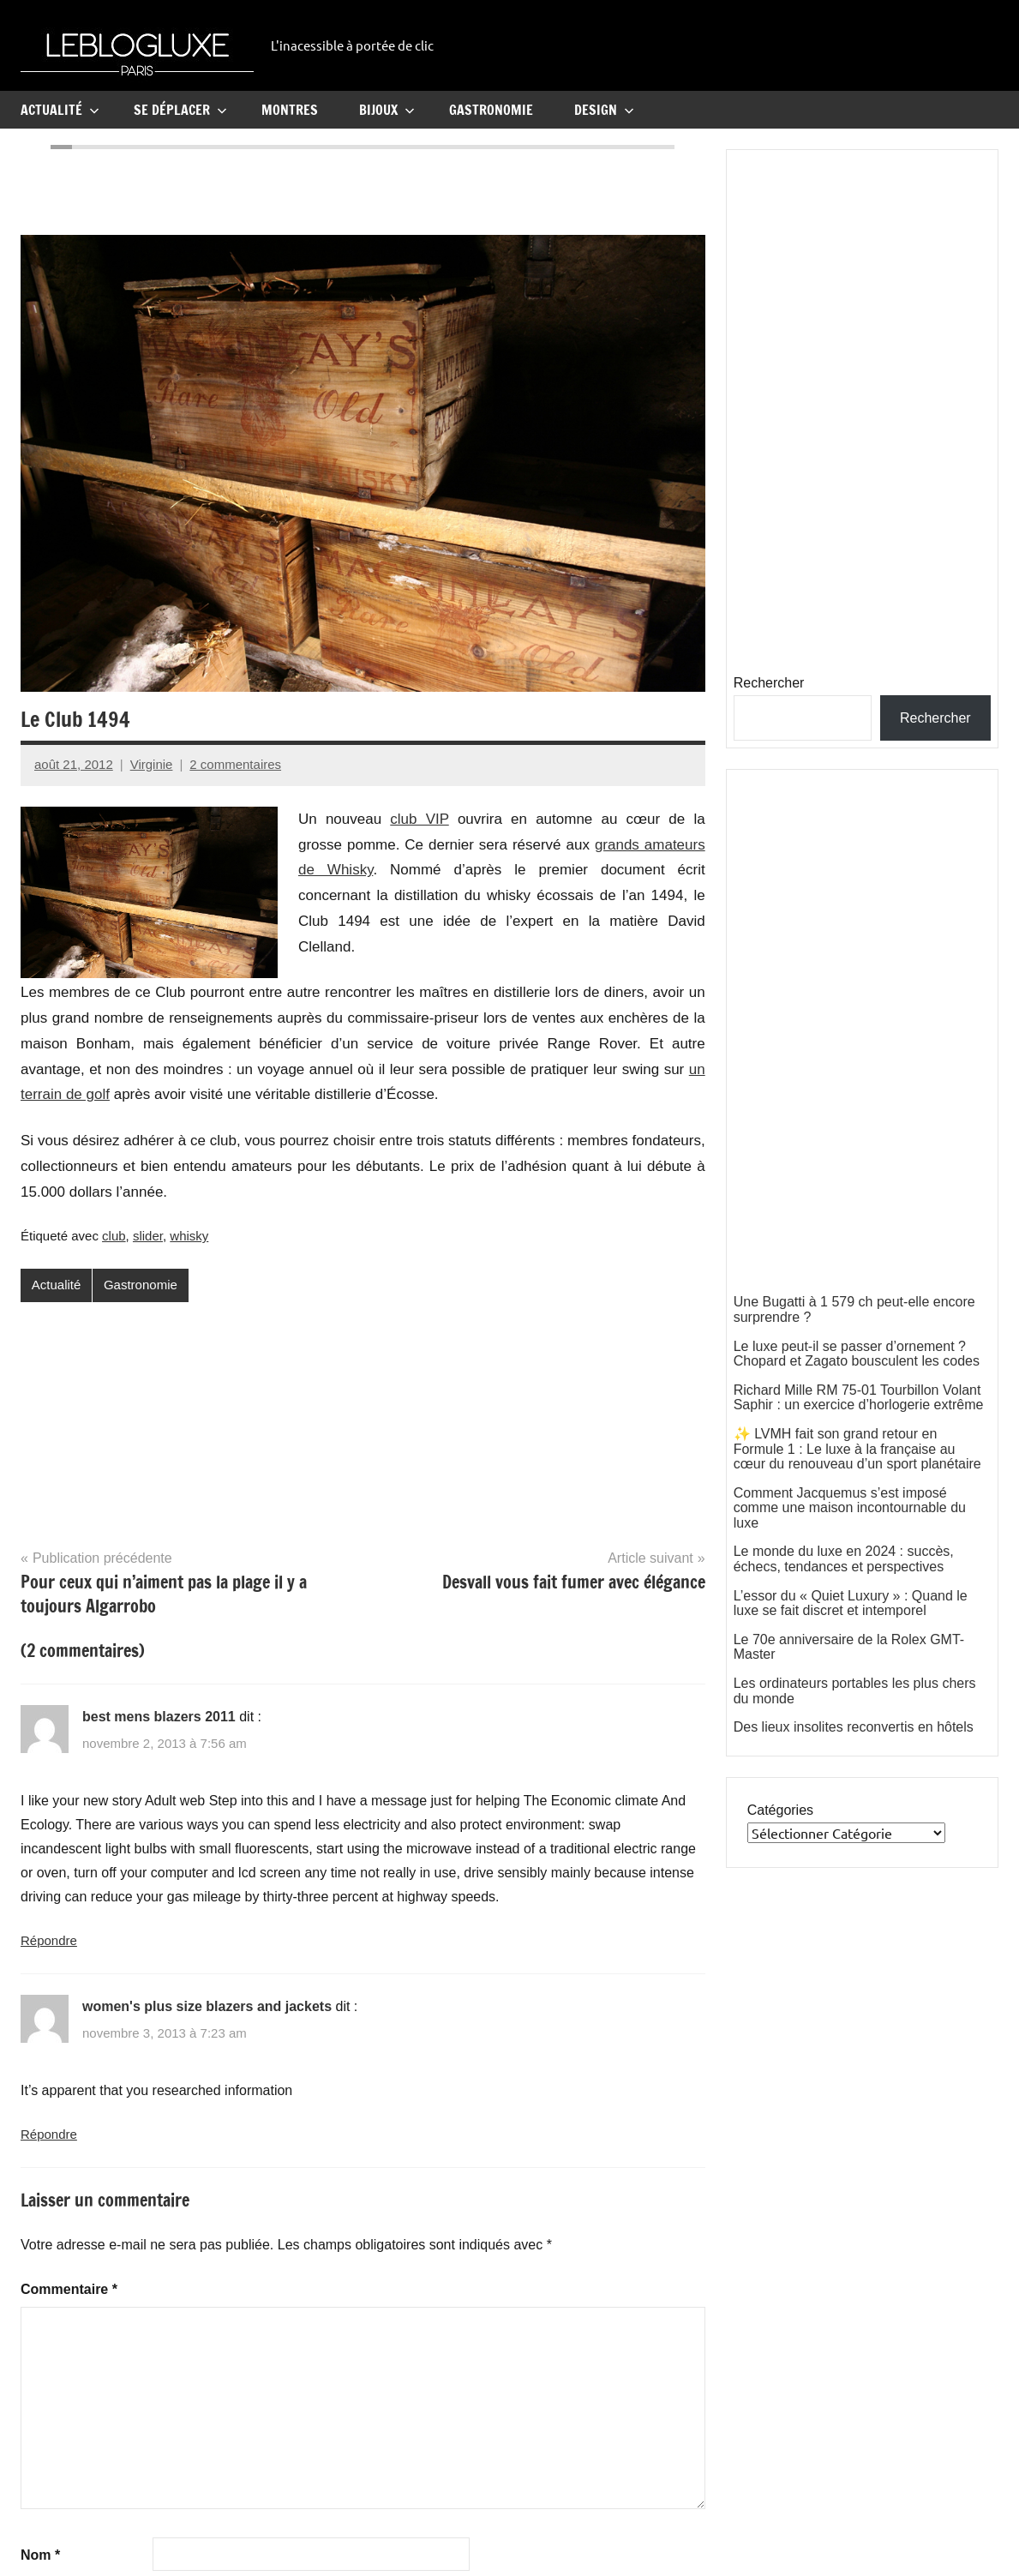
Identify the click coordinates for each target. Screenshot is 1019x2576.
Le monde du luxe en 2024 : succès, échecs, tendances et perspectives (844, 1559)
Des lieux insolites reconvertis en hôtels (854, 1727)
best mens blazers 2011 (159, 1716)
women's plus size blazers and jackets (207, 2006)
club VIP (419, 819)
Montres (289, 109)
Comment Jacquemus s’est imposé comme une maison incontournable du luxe (850, 1508)
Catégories (780, 1810)
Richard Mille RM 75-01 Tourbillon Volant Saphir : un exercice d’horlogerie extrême (859, 1398)
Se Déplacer (180, 109)
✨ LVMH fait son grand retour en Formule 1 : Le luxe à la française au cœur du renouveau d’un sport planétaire (857, 1448)
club (114, 1235)
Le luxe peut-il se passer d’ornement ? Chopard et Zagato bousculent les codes (857, 1354)
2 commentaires (235, 764)
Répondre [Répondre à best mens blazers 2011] (49, 1940)
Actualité (60, 109)
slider (148, 1235)
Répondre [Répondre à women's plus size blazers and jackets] (49, 2134)
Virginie (151, 764)
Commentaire (69, 2289)
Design (604, 109)
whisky (189, 1235)
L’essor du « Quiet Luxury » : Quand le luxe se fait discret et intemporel (851, 1603)
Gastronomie (491, 109)
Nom (40, 2555)
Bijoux (387, 109)
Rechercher (769, 683)
